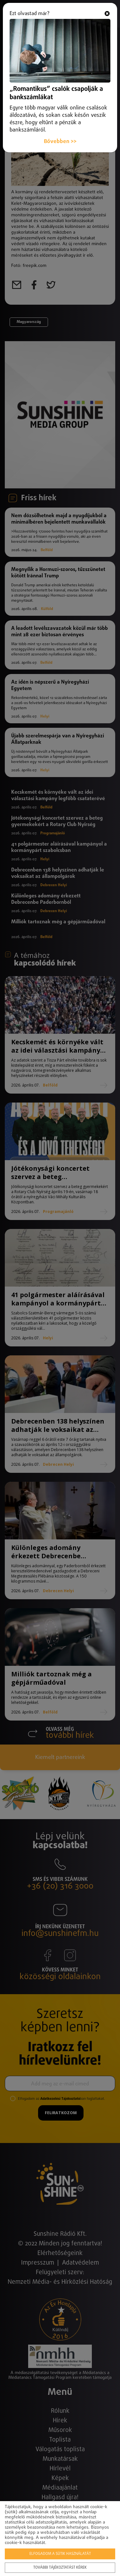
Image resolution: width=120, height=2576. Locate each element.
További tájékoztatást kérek (60, 2568)
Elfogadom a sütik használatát (60, 2554)
